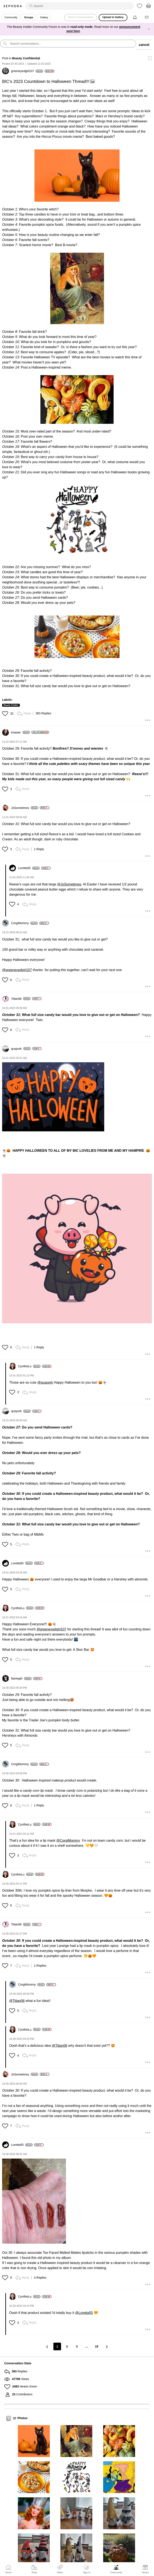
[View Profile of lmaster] (20, 732)
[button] (77, 175)
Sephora (12, 6)
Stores (145, 2572)
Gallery (44, 17)
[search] (79, 6)
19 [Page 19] (96, 2346)
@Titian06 (17, 2001)
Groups (28, 17)
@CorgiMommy (68, 1840)
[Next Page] (106, 2346)
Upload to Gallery (113, 17)
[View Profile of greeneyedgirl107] (27, 71)
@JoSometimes (69, 884)
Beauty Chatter (11, 705)
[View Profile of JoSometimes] (24, 808)
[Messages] (147, 17)
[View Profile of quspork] (21, 1049)
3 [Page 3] (77, 2346)
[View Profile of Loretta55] (29, 868)
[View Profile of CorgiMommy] (24, 923)
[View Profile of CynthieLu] (29, 1366)
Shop (34, 2572)
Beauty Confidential (26, 58)
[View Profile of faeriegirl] (21, 1678)
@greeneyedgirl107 (17, 970)
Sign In (86, 2569)
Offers (60, 2572)
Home (8, 2572)
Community (116, 2572)
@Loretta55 (84, 2313)
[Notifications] (135, 17)
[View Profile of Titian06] (20, 999)
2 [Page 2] (67, 2346)
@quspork (45, 1382)
